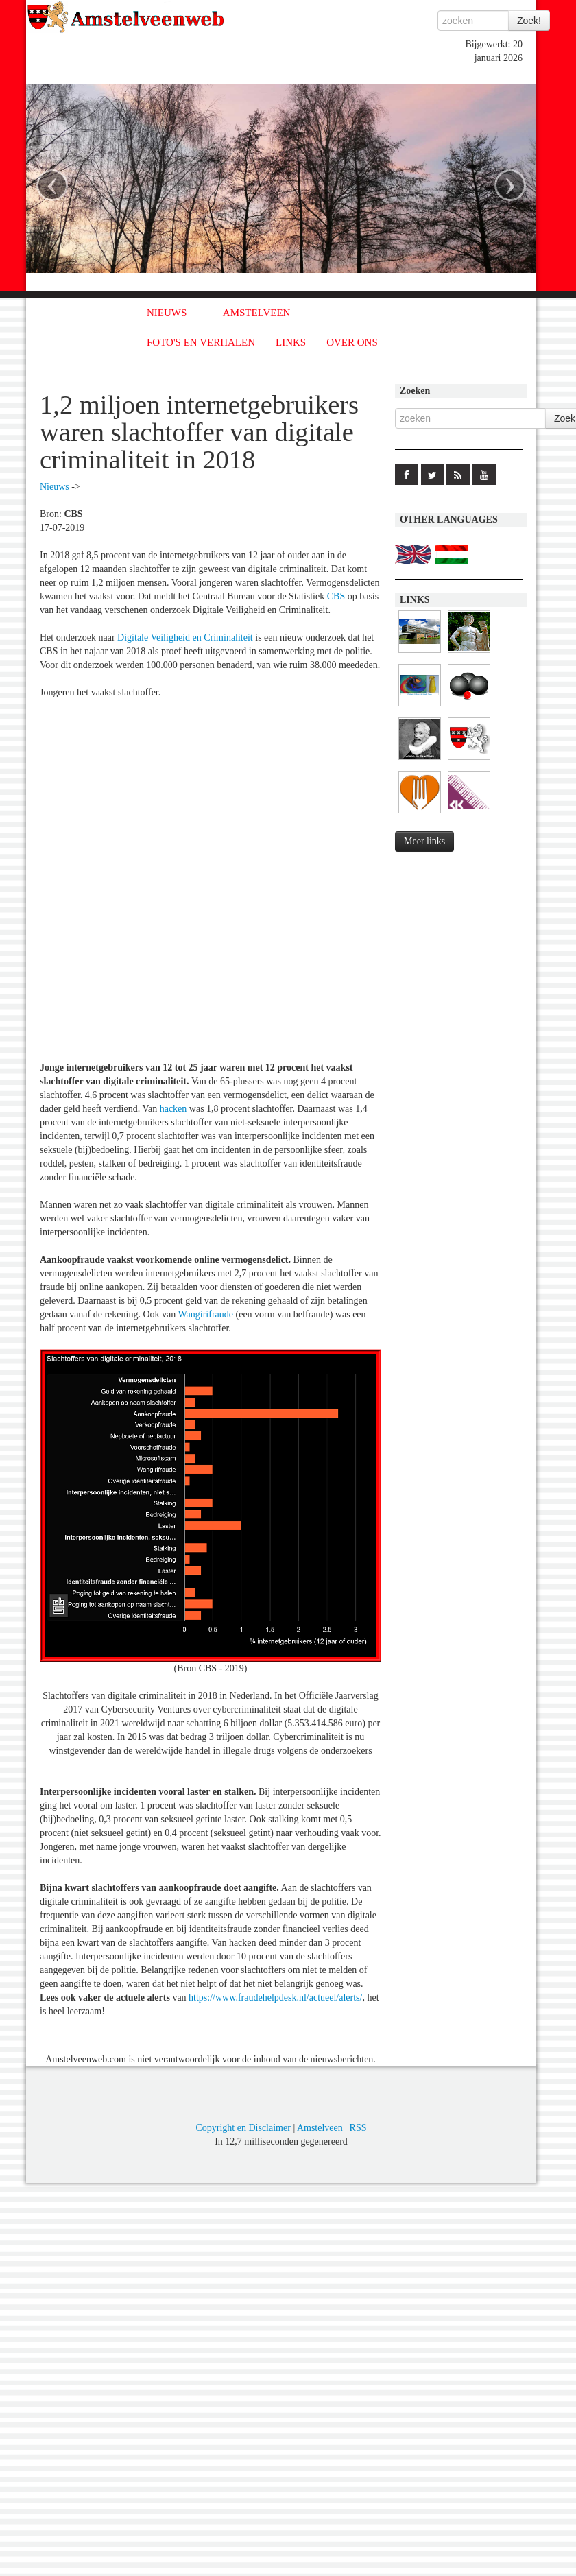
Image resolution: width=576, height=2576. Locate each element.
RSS (358, 2128)
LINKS (291, 342)
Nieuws (54, 486)
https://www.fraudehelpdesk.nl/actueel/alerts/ (275, 1997)
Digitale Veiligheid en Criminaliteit (185, 637)
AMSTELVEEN (257, 312)
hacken (173, 1109)
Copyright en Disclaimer (242, 2128)
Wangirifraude (206, 1314)
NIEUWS (167, 312)
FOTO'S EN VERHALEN (201, 342)
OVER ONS (352, 342)
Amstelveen (320, 2128)
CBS (336, 596)
